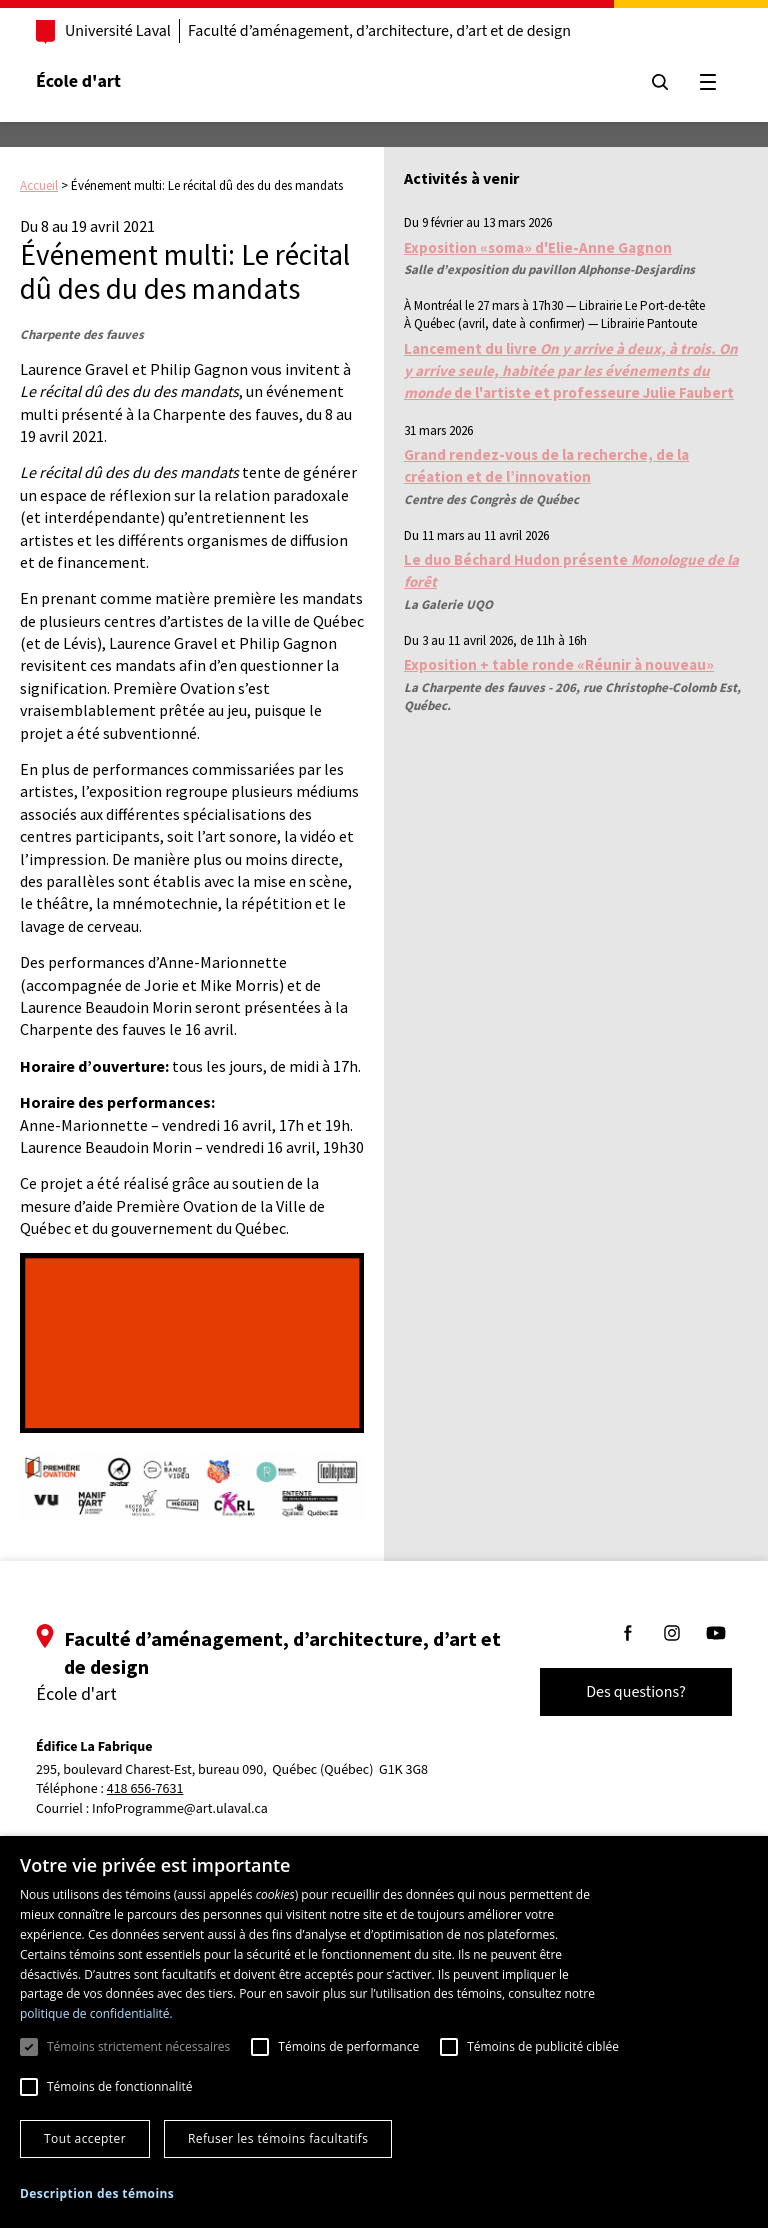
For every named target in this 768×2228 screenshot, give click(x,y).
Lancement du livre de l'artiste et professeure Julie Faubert (571, 371)
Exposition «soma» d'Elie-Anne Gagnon (538, 247)
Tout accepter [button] (85, 2138)
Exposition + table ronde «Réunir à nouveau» (559, 664)
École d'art (78, 81)
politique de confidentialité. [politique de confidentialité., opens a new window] (96, 2013)
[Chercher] (660, 82)
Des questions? (636, 1692)
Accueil (39, 185)
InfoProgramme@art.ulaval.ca (180, 1809)
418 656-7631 (145, 1789)
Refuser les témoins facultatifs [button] (278, 2138)
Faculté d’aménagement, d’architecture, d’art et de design (379, 31)
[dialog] (384, 2032)
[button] (97, 2193)
